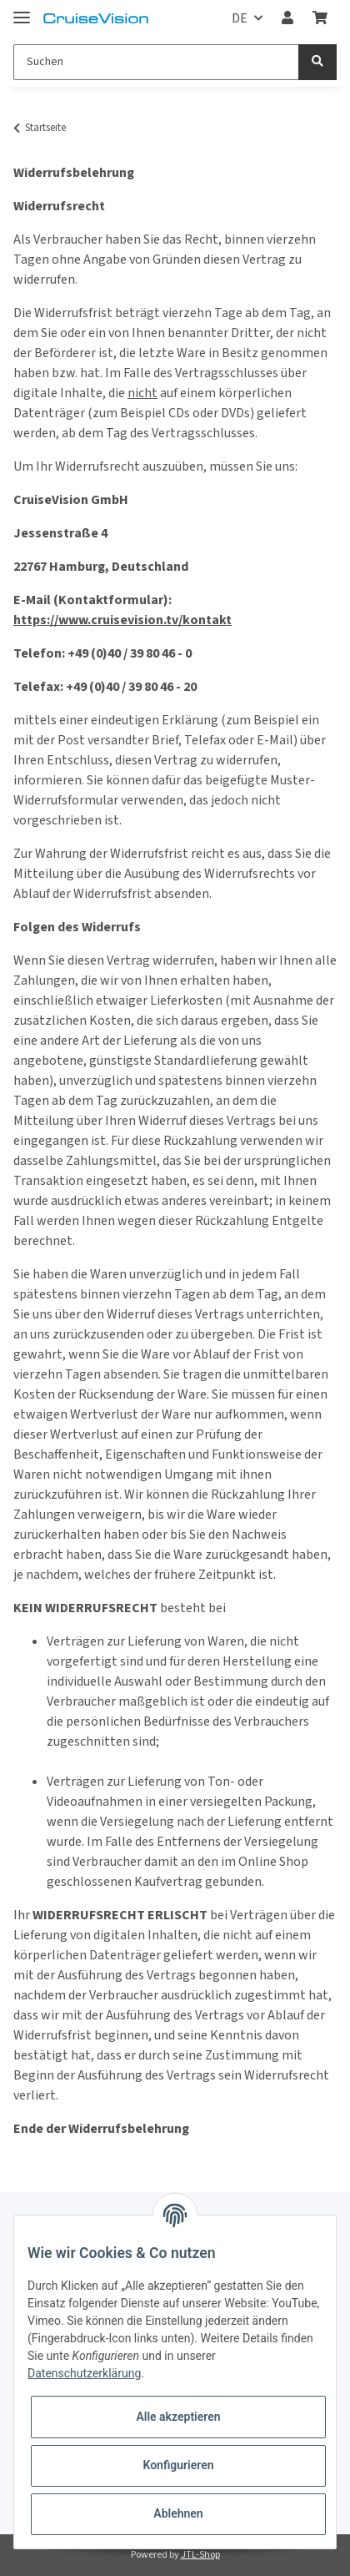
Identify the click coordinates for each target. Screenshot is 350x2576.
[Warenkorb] (320, 18)
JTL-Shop (200, 2555)
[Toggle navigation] (21, 10)
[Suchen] (156, 62)
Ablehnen (177, 2513)
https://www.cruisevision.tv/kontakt (122, 620)
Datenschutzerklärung (84, 2373)
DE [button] (240, 18)
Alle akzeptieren (178, 2416)
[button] (287, 18)
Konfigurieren (177, 2465)
